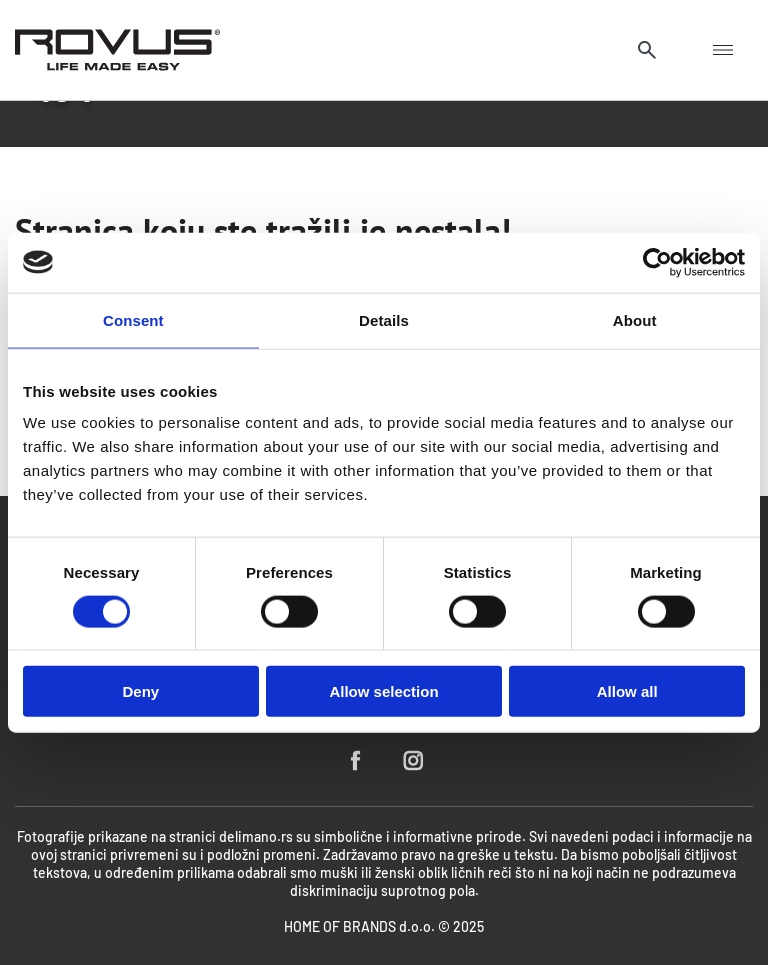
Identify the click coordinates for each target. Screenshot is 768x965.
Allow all (627, 691)
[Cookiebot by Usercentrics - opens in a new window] (657, 262)
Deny (140, 691)
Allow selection (383, 691)
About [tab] (635, 319)
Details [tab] (384, 319)
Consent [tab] (133, 319)
